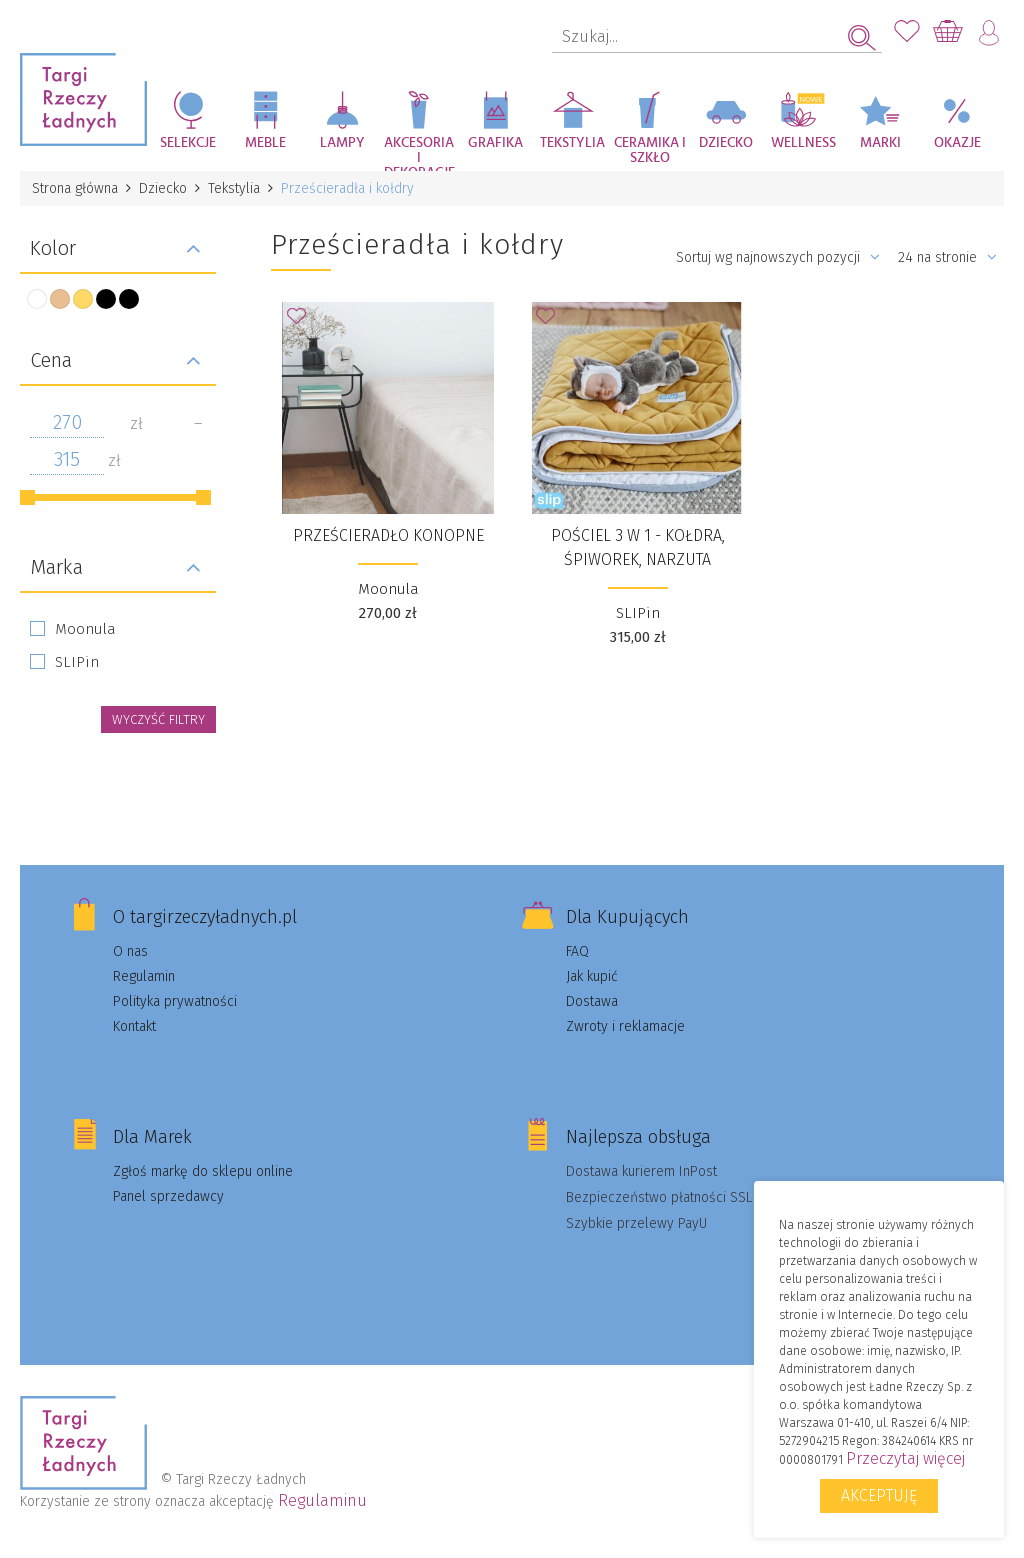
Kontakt (134, 1026)
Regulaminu (322, 1500)
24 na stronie (947, 257)
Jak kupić (592, 976)
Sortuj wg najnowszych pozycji (778, 257)
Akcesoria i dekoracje (419, 153)
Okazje (957, 143)
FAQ (577, 951)
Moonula (85, 629)
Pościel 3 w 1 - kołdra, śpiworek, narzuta (638, 547)
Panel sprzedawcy (168, 1196)
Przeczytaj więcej (905, 1458)
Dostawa (592, 1001)
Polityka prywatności (175, 1001)
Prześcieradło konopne (388, 535)
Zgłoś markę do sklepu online (203, 1171)
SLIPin (77, 662)
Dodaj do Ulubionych (302, 322)
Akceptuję (879, 1495)
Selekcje (188, 143)
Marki (880, 143)
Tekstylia (572, 143)
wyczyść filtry (158, 719)
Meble (265, 143)
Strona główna (75, 188)
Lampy (342, 143)
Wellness (803, 143)
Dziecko (726, 143)
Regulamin (144, 976)
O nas (130, 951)
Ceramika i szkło (650, 150)
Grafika (495, 143)
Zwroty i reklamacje (625, 1026)
